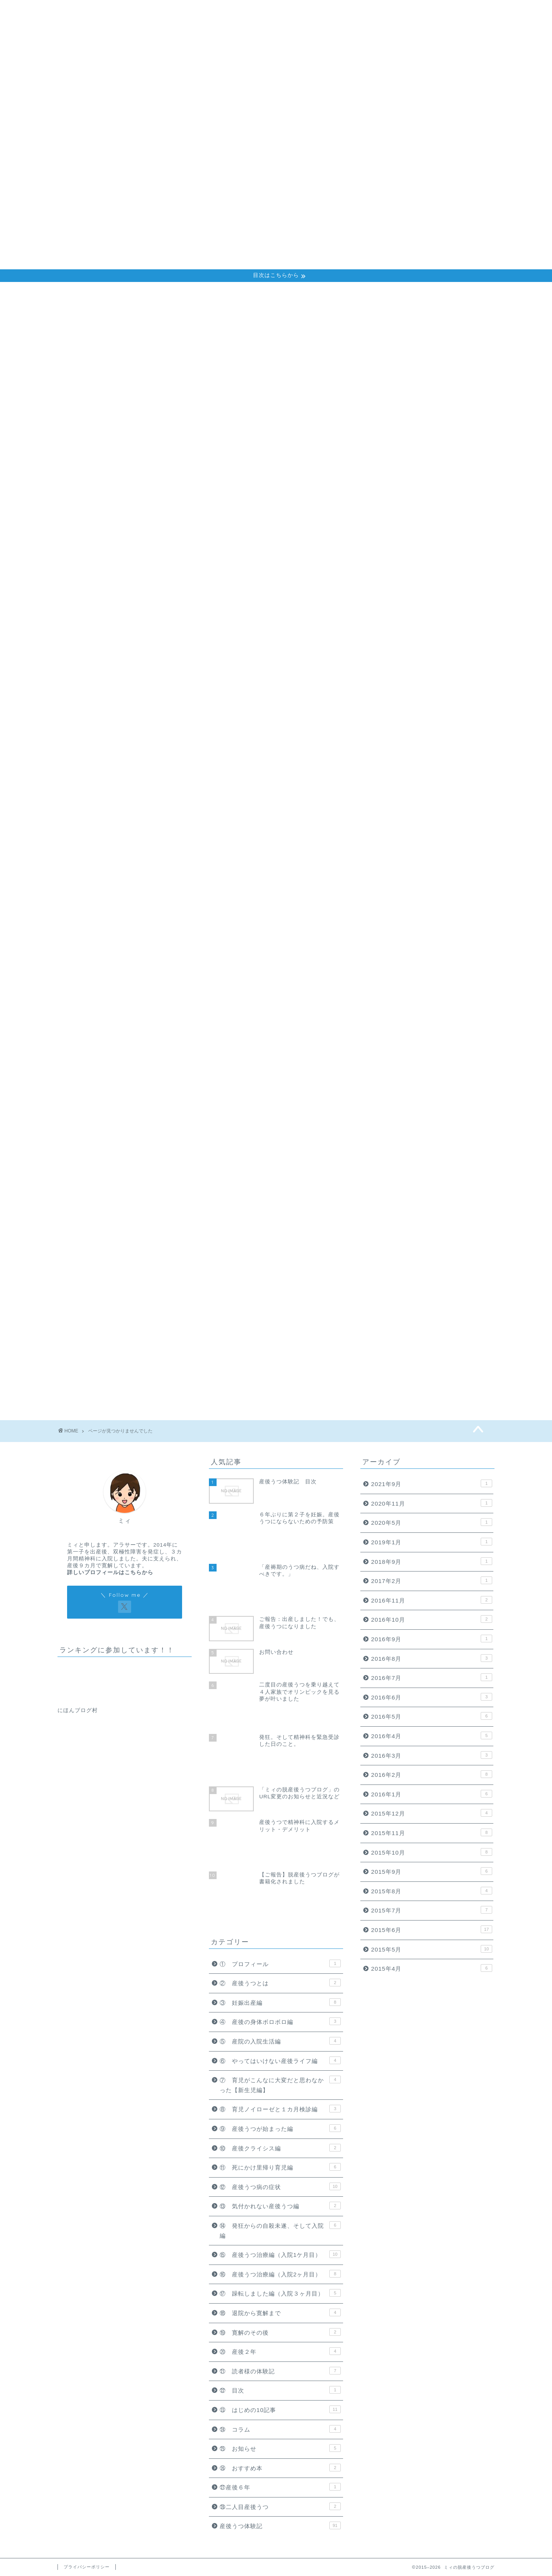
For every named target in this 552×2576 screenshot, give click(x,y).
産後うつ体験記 (99, 864)
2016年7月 (431, 1677)
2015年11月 (431, 1832)
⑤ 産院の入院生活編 (109, 619)
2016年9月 (431, 1638)
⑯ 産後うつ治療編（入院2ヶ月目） (131, 732)
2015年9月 (431, 1871)
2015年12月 (431, 1813)
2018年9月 (431, 1561)
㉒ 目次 (90, 793)
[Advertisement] (276, 211)
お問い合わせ (473, 12)
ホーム (378, 12)
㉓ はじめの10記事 (106, 803)
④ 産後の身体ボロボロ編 (116, 609)
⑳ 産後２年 (96, 772)
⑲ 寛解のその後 (103, 762)
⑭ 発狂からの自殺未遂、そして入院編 (135, 711)
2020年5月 (431, 1522)
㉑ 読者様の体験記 (106, 783)
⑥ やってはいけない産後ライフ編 (129, 630)
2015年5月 (431, 1949)
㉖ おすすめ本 (99, 834)
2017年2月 (431, 1580)
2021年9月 (431, 1483)
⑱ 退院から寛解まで (109, 752)
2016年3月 (431, 1755)
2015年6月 (431, 1929)
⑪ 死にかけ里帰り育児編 (116, 681)
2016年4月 (431, 1735)
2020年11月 (431, 1503)
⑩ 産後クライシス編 (109, 670)
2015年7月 (431, 1910)
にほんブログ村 (78, 1710)
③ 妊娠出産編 (99, 599)
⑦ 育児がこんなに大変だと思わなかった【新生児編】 (158, 640)
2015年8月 (431, 1890)
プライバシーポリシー (87, 2567)
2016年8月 (431, 1658)
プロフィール (421, 12)
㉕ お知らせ (96, 823)
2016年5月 (431, 1716)
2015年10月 (431, 1852)
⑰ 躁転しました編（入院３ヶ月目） (132, 742)
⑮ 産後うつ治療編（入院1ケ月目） (131, 721)
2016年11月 (431, 1600)
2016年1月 (431, 1794)
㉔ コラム (93, 813)
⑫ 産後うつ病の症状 (109, 691)
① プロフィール (103, 579)
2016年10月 (431, 1619)
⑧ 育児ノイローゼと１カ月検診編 (129, 650)
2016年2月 (431, 1774)
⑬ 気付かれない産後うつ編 (119, 701)
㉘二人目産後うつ (103, 854)
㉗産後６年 (93, 844)
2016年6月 (431, 1697)
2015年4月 (431, 1968)
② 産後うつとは (103, 589)
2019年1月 (431, 1541)
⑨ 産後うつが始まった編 (116, 660)
